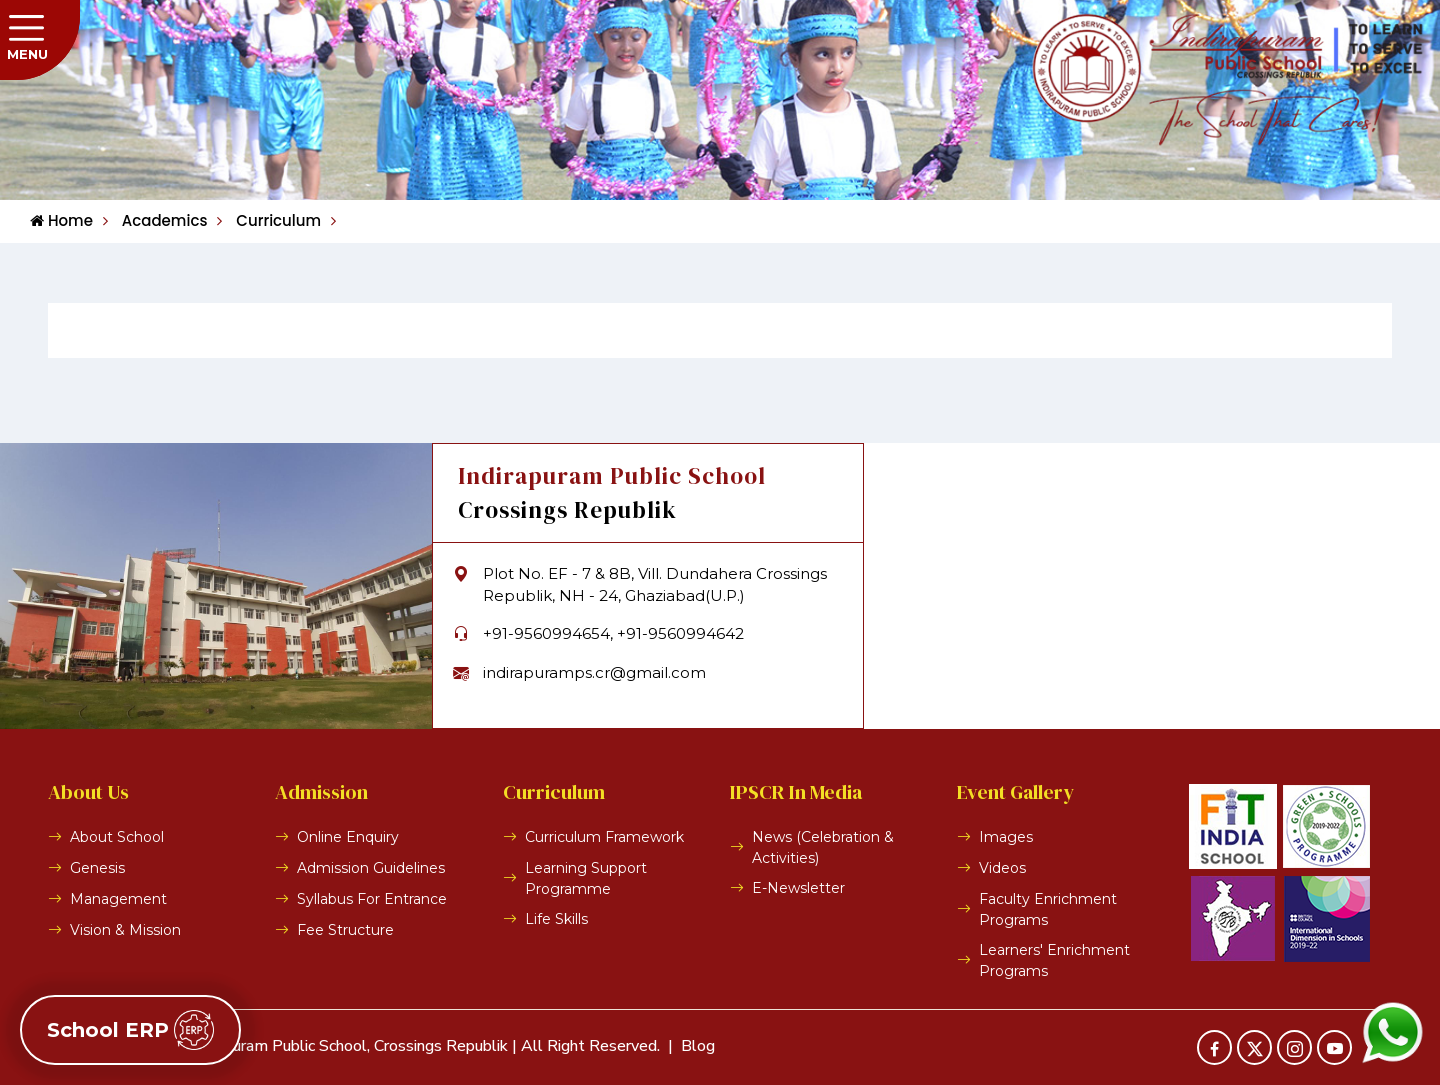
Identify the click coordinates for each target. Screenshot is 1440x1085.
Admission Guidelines (371, 868)
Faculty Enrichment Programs (1048, 909)
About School (117, 837)
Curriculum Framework (604, 837)
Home (61, 220)
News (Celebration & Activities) (823, 847)
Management (118, 899)
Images (1006, 837)
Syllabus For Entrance (372, 899)
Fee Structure (345, 930)
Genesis (97, 868)
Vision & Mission (125, 930)
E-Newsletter (798, 888)
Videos (1002, 868)
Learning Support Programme (586, 878)
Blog (698, 1046)
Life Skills (556, 919)
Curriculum (269, 220)
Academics (155, 220)
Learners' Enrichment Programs (1054, 960)
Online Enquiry (348, 837)
